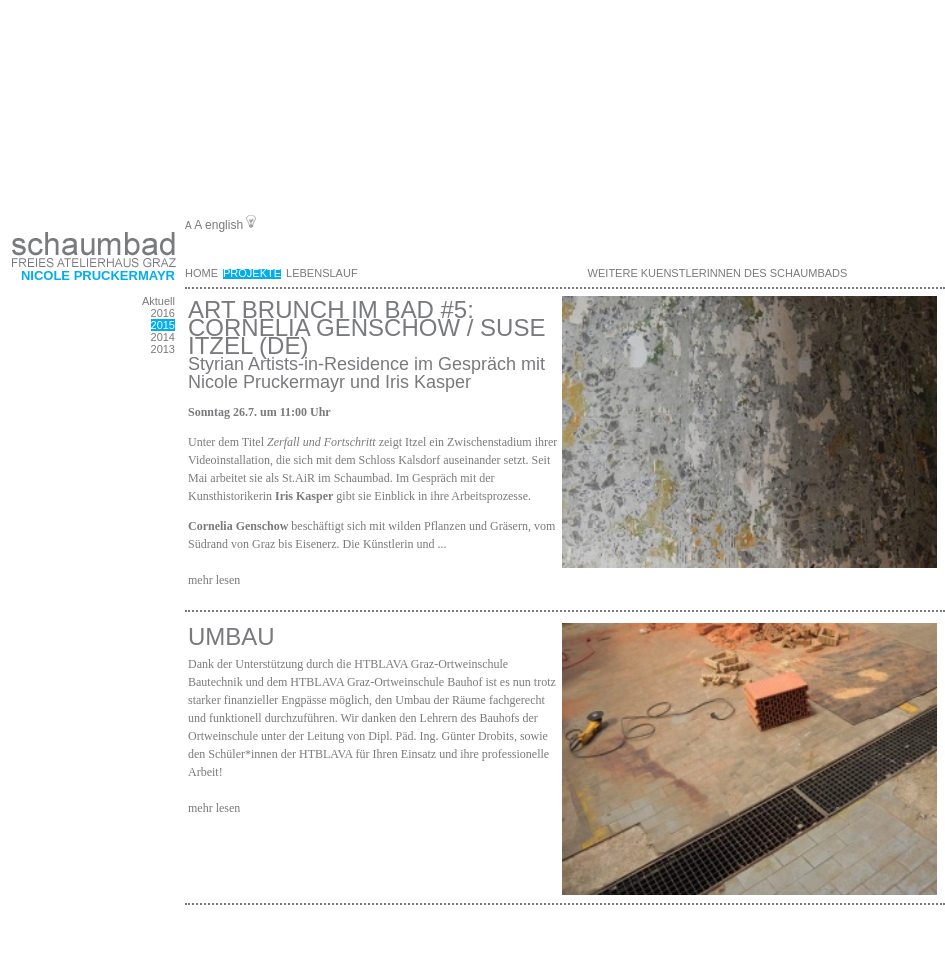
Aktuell (158, 301)
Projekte (252, 273)
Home (201, 273)
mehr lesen (214, 580)
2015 (163, 325)
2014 (163, 337)
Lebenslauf (322, 273)
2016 (163, 313)
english (224, 225)
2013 (163, 349)
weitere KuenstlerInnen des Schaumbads (718, 273)
